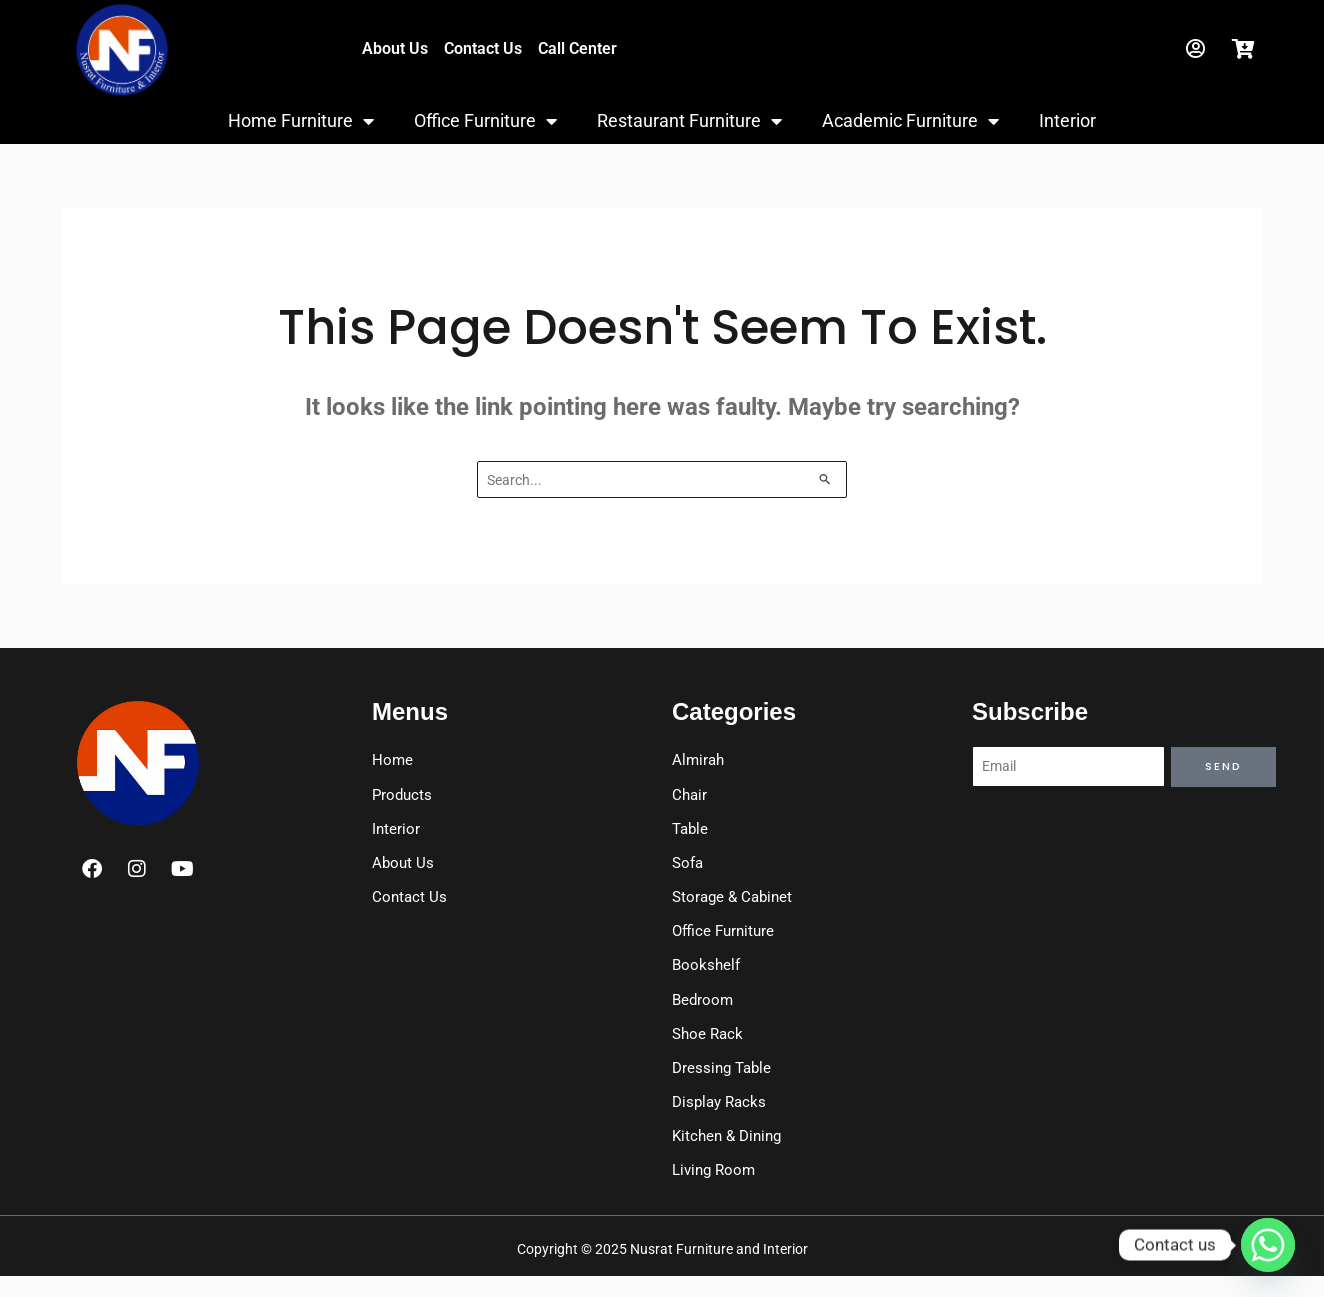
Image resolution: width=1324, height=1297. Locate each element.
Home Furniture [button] (301, 121)
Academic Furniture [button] (910, 121)
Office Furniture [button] (485, 121)
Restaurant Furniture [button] (689, 121)
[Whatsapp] (1268, 1245)
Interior (1067, 120)
